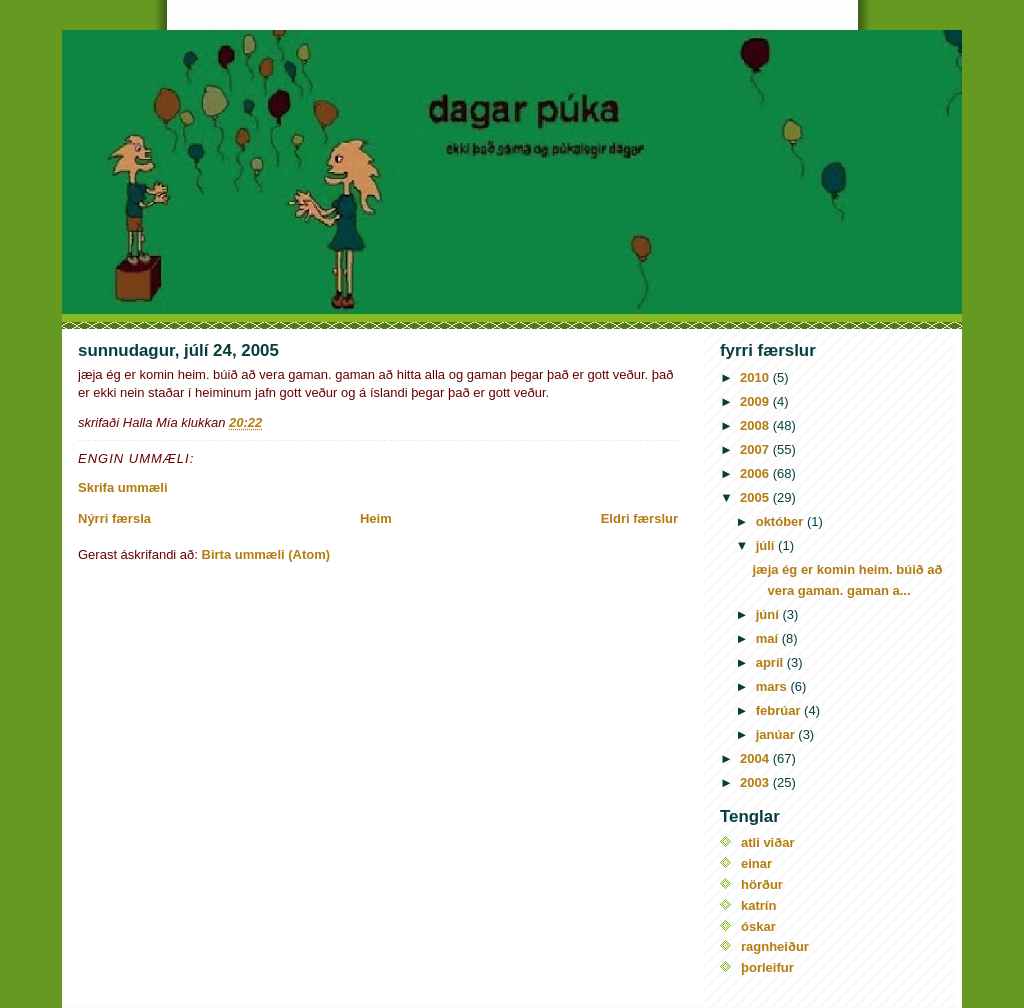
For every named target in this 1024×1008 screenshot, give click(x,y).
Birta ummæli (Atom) (266, 554)
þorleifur (767, 967)
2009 (756, 401)
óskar (758, 926)
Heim (376, 518)
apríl (771, 662)
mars (773, 686)
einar (756, 863)
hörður (762, 884)
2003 (756, 782)
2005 (756, 497)
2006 (756, 473)
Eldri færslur (639, 518)
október (781, 521)
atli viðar (767, 842)
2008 (756, 425)
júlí (767, 545)
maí (769, 638)
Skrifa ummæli (123, 487)
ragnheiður (775, 946)
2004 (756, 758)
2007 (756, 449)
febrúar (780, 710)
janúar (777, 734)
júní (769, 614)
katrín (758, 905)
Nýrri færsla (114, 518)
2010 (756, 377)
